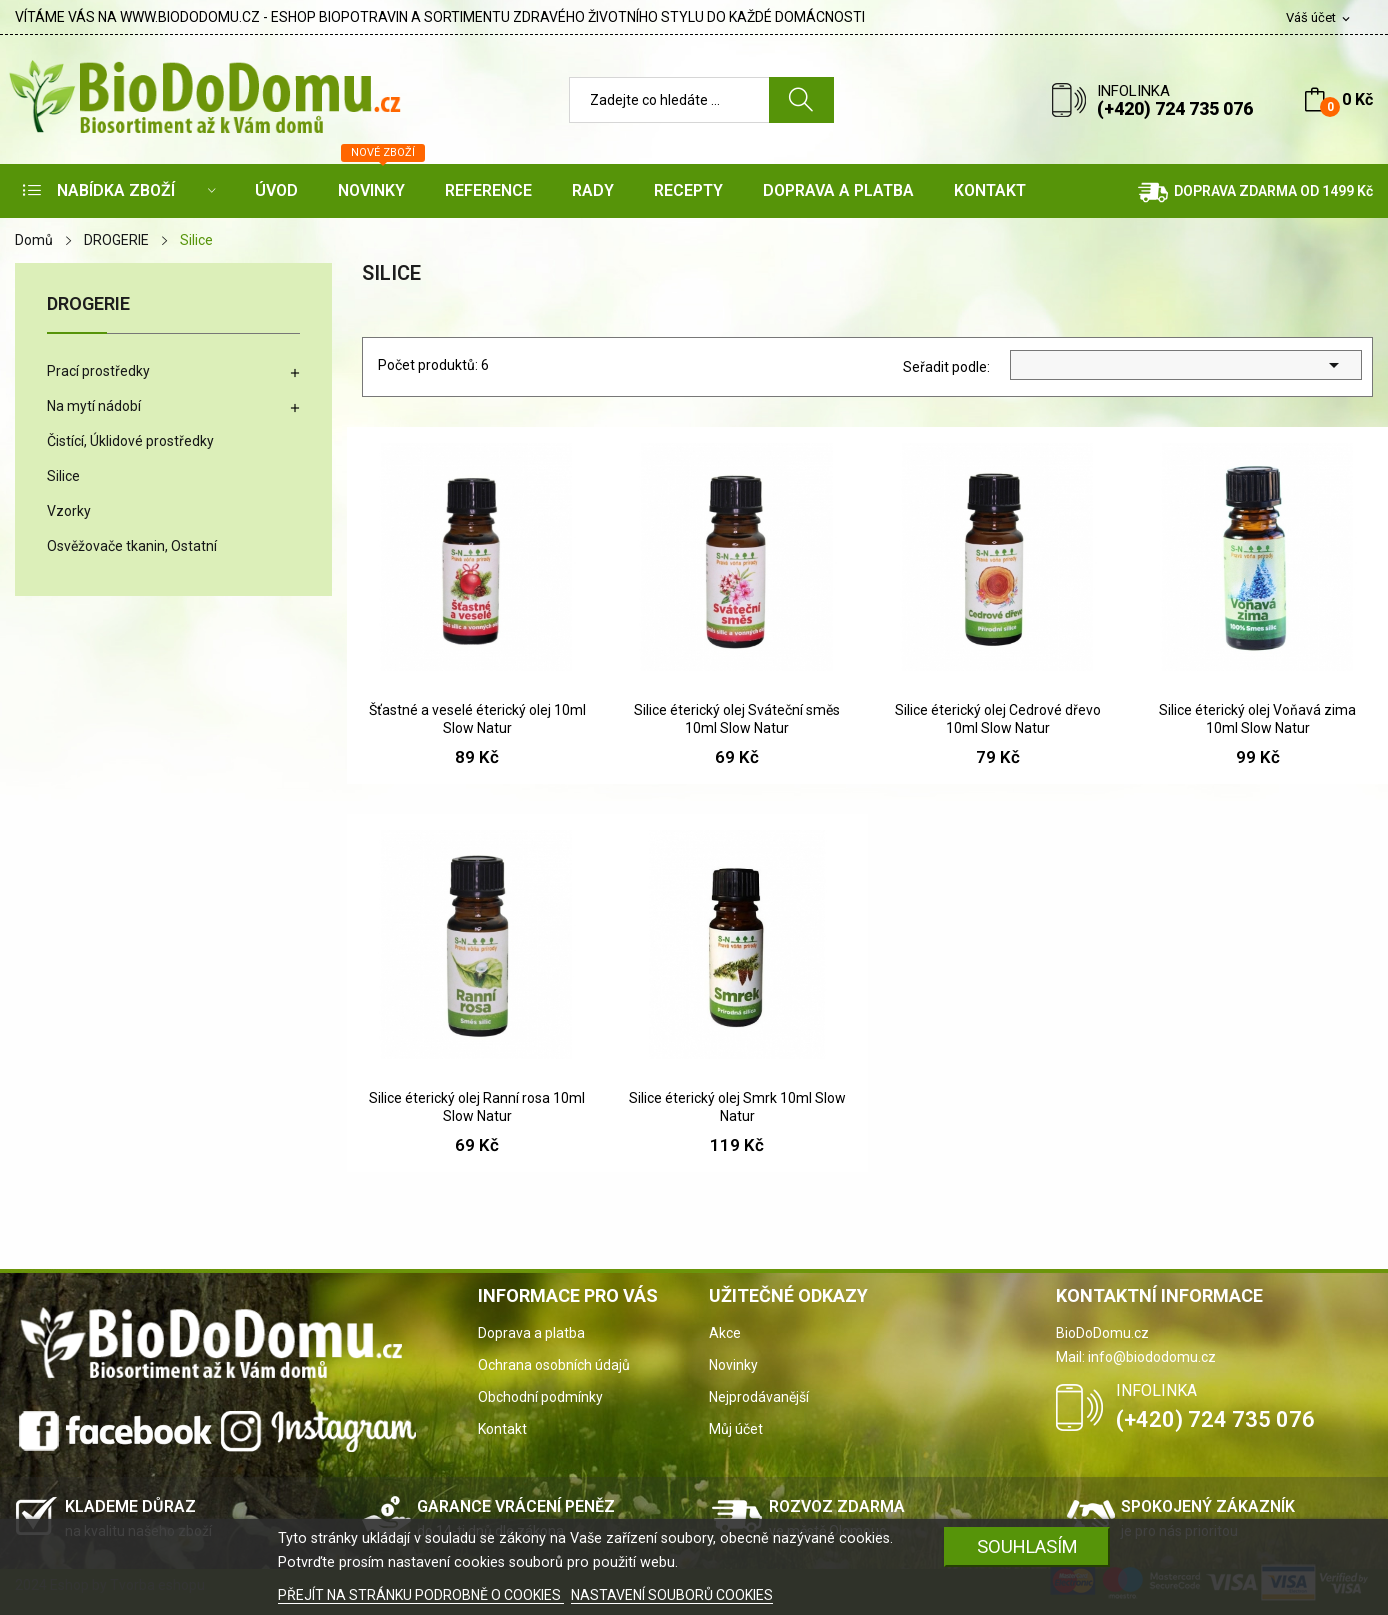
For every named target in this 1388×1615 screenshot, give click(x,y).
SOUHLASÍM (1027, 1546)
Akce (725, 1333)
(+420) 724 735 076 (1175, 108)
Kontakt (502, 1429)
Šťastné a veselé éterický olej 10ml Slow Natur (477, 719)
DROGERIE (88, 304)
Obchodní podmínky (540, 1397)
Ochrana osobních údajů (554, 1365)
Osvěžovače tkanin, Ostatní (132, 546)
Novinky (733, 1365)
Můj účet (736, 1429)
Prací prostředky (98, 371)
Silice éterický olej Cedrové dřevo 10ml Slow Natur (998, 719)
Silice (63, 476)
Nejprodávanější (759, 1397)
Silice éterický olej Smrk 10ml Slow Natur (737, 1107)
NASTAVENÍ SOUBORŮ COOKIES (672, 1595)
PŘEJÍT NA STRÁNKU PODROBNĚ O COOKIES (421, 1595)
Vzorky (69, 511)
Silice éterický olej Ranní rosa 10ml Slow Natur (477, 1107)
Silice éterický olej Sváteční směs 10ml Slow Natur (737, 719)
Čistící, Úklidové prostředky (130, 441)
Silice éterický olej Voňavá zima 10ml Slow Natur (1257, 719)
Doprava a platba (531, 1333)
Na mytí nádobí (94, 406)
